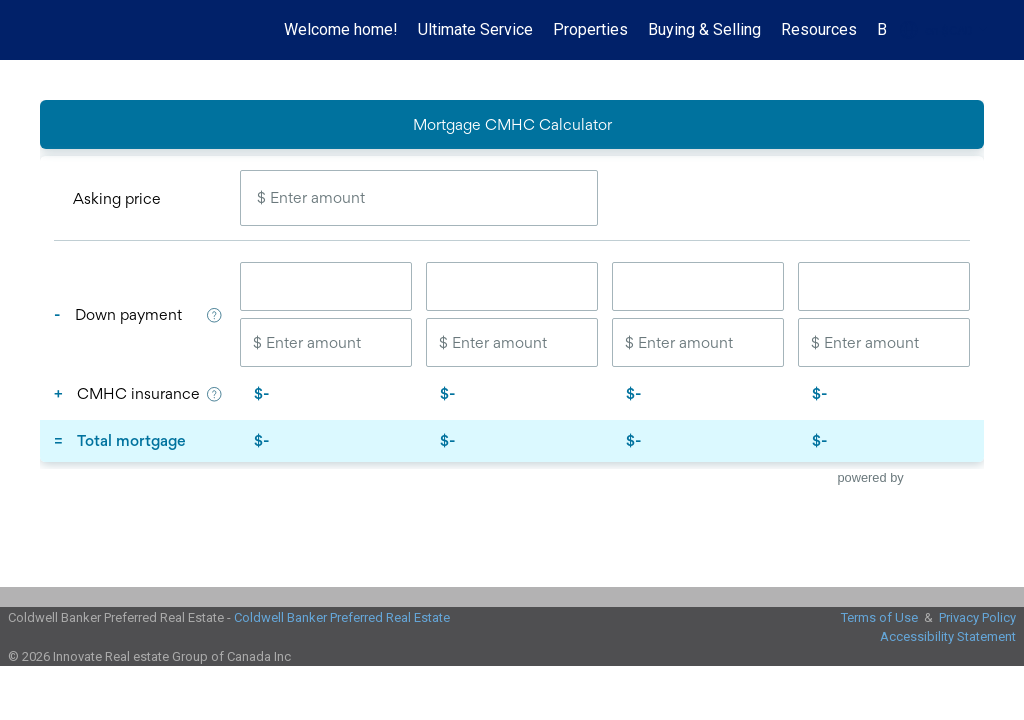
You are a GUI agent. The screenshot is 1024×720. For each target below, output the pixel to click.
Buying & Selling (704, 29)
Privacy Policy (977, 617)
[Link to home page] (37, 30)
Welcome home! (341, 29)
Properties (590, 29)
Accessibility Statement (948, 636)
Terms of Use (879, 617)
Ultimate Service (475, 29)
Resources (819, 29)
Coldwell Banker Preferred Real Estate (342, 617)
